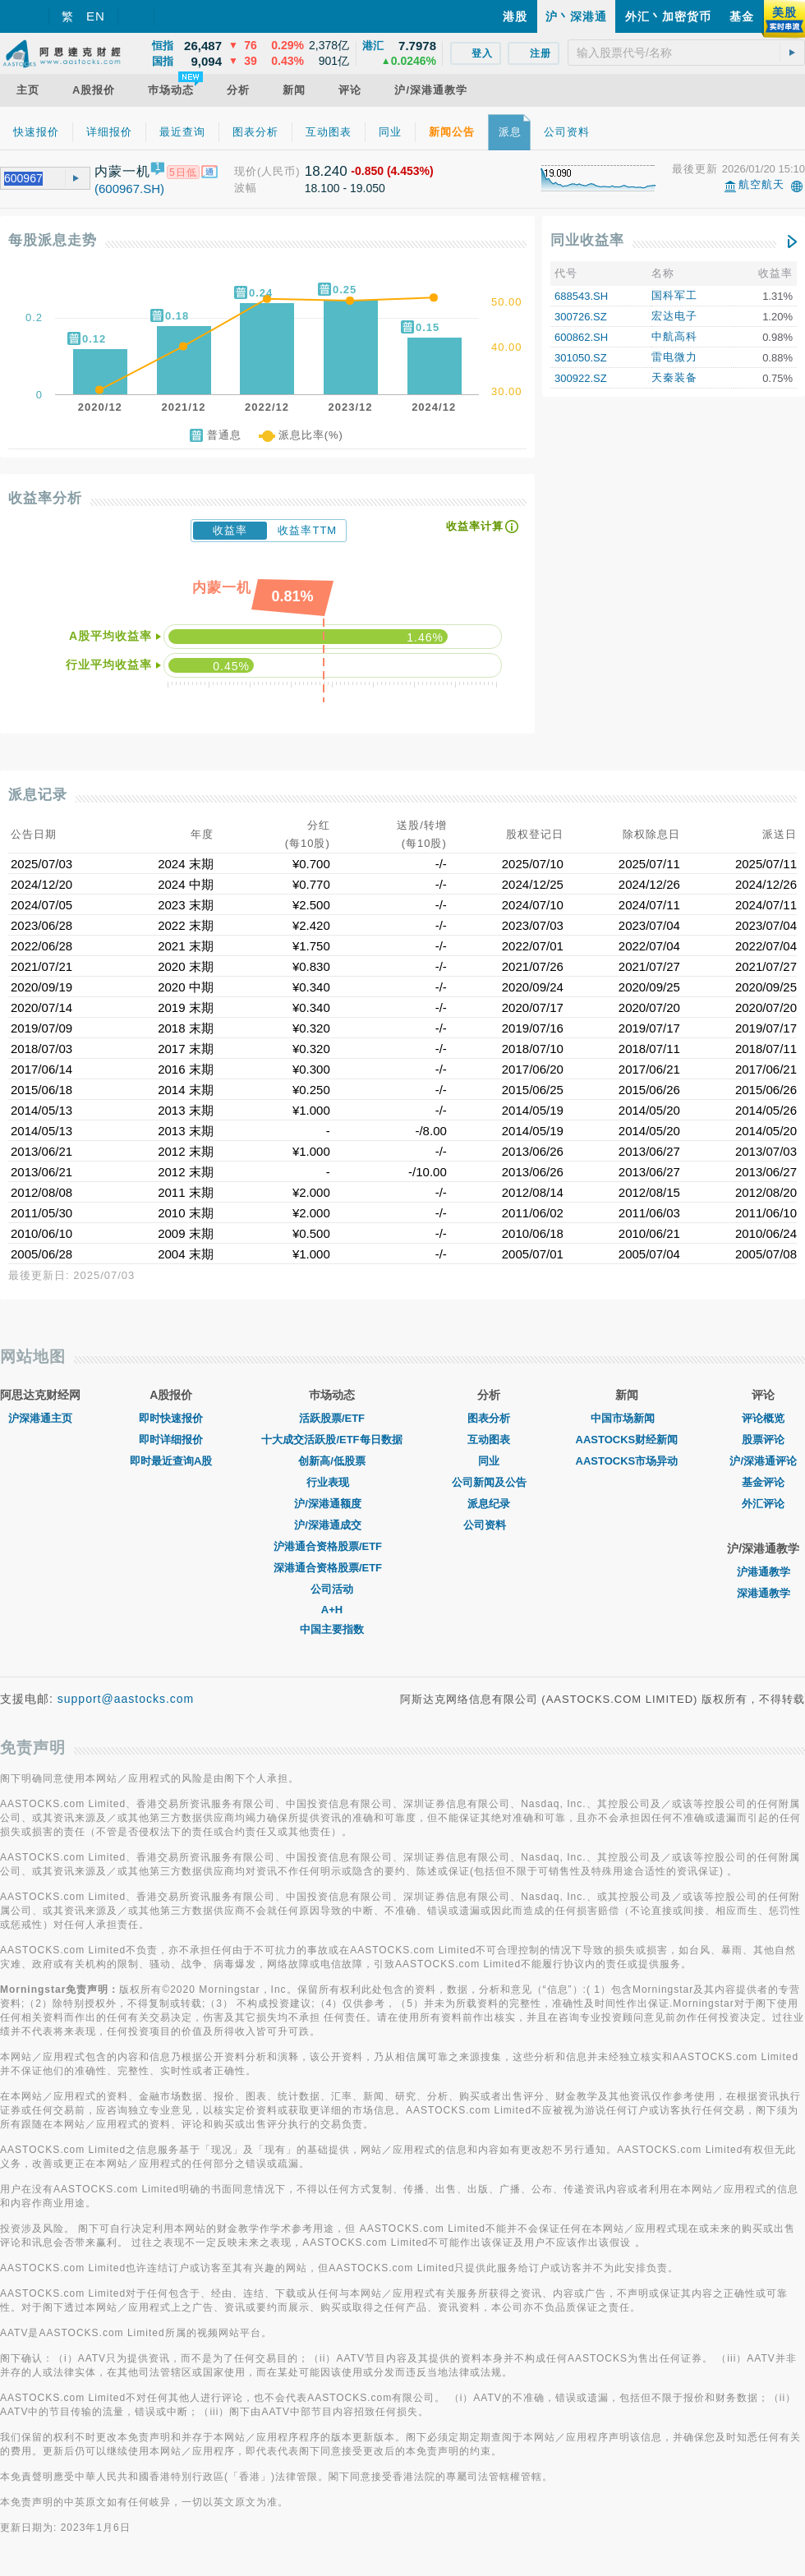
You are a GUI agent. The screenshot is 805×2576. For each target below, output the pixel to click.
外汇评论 (763, 1503)
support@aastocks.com (126, 1698)
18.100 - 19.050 (345, 188)
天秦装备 (674, 377)
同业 (488, 1461)
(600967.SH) (129, 189)
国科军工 (674, 295)
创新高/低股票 (332, 1461)
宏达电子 (674, 316)
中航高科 (674, 336)
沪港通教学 (763, 1572)
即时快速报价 (171, 1418)
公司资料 (488, 1525)
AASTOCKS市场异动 (627, 1461)
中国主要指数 (332, 1629)
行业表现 (331, 1482)
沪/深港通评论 (763, 1461)
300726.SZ (580, 316)
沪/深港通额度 (332, 1503)
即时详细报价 (171, 1439)
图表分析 (488, 1418)
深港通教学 (763, 1593)
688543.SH (581, 296)
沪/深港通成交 (332, 1525)
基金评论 (763, 1482)
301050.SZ (580, 358)
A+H (332, 1609)
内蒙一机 (122, 171)
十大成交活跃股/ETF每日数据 (331, 1439)
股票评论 (763, 1439)
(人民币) (279, 171)
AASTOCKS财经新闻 (627, 1439)
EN (95, 16)
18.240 (326, 171)
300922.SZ (580, 378)
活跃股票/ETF (332, 1418)
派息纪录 (488, 1503)
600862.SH (581, 337)
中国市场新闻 (627, 1418)
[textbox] (686, 52)
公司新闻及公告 (489, 1482)
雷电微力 (674, 357)
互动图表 (488, 1439)
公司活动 (331, 1589)
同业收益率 (587, 240)
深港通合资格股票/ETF (332, 1568)
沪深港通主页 (40, 1418)
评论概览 (763, 1418)
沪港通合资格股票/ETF (332, 1546)
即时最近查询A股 (171, 1461)
